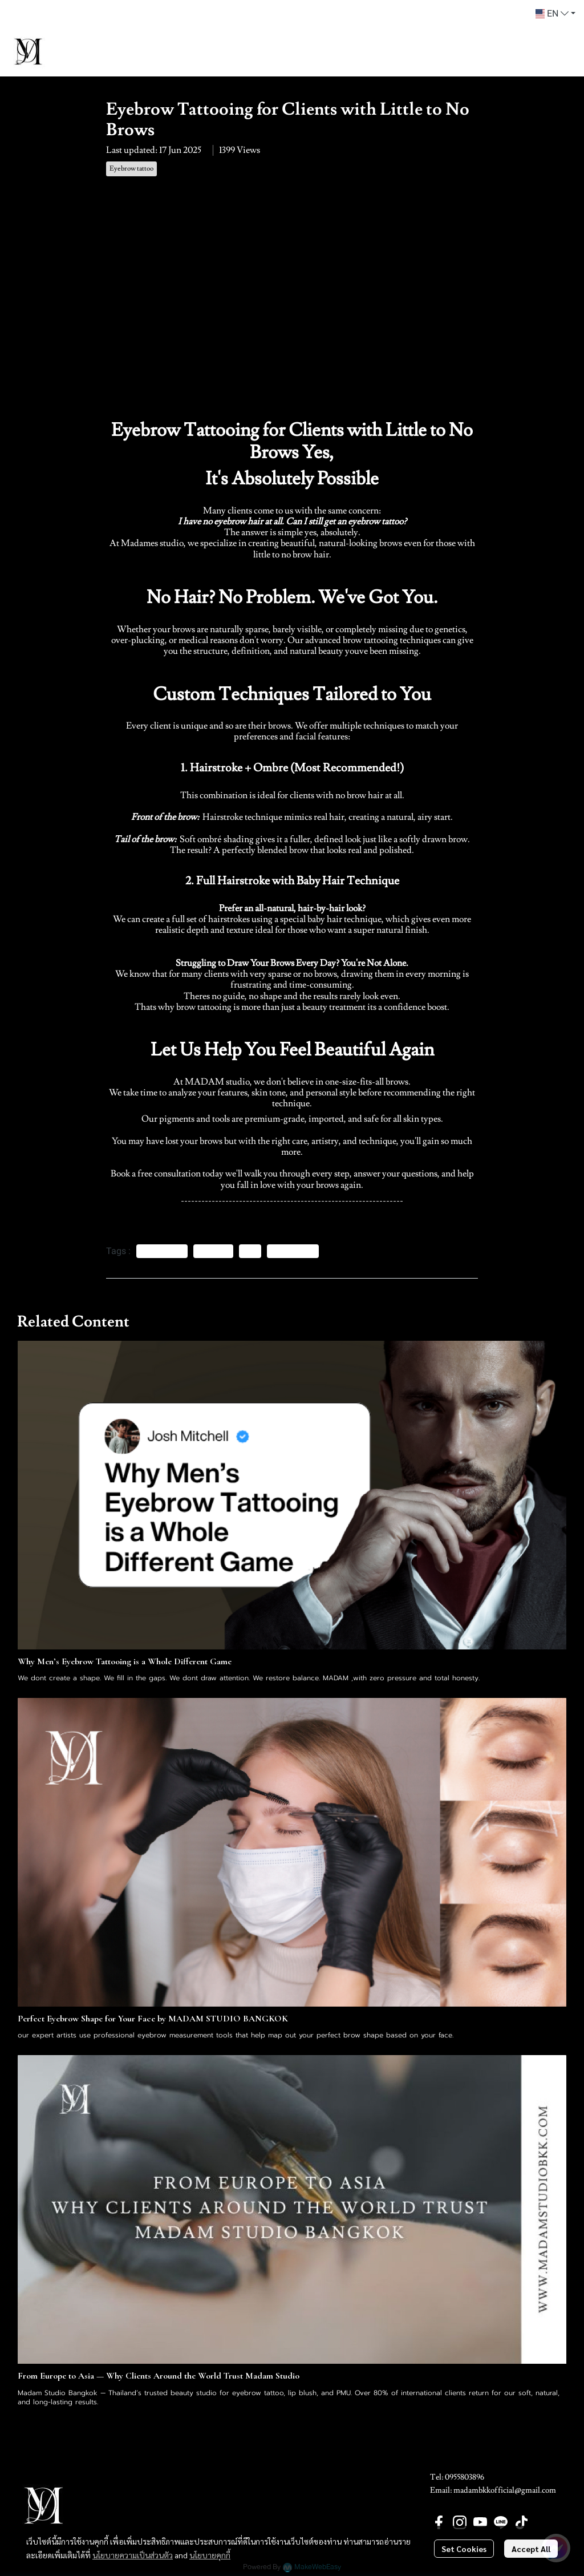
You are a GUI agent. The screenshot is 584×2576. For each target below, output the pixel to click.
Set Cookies (463, 2548)
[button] (555, 13)
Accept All (531, 2548)
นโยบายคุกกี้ (209, 2555)
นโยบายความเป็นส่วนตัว (132, 2555)
